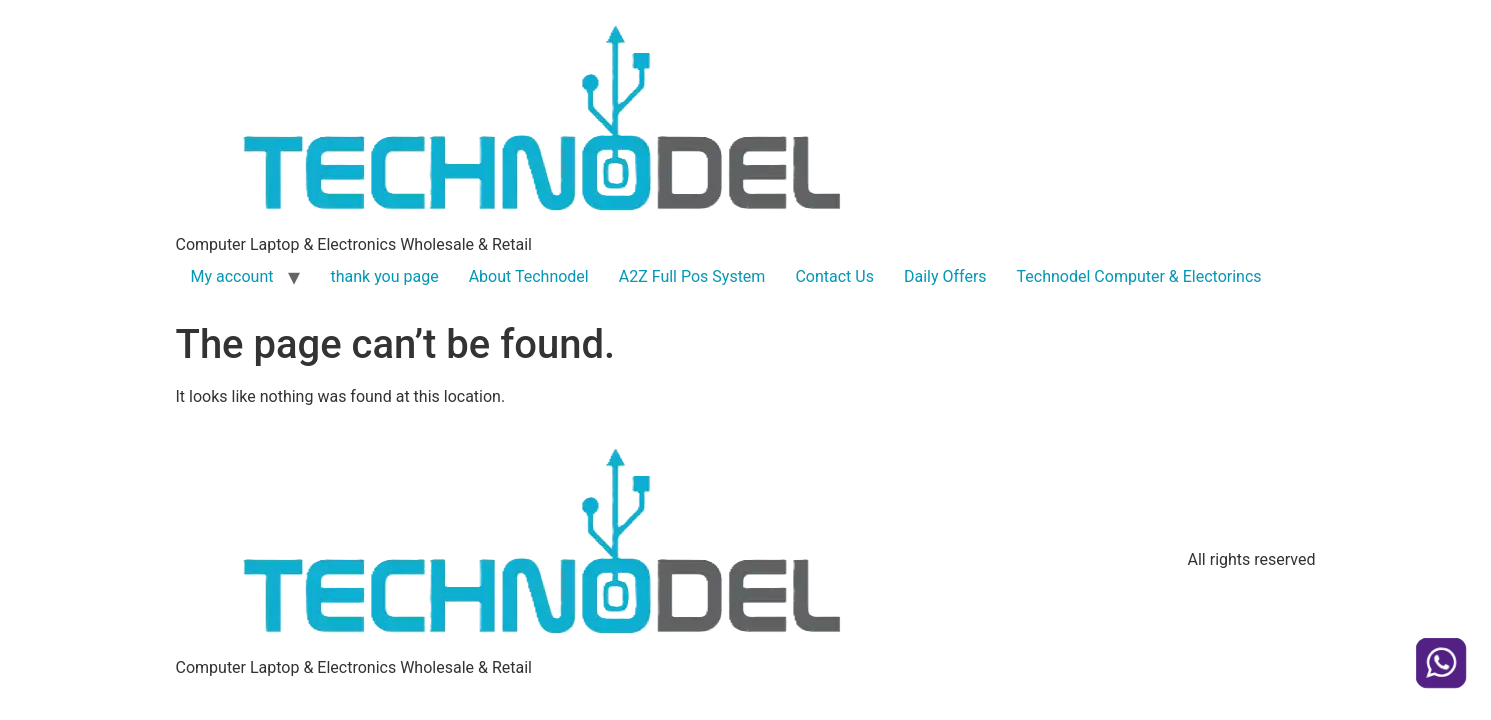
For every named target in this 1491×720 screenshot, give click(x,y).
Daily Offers (945, 276)
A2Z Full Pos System (692, 276)
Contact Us (834, 276)
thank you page (384, 276)
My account (232, 276)
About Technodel (529, 276)
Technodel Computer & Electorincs (1139, 276)
